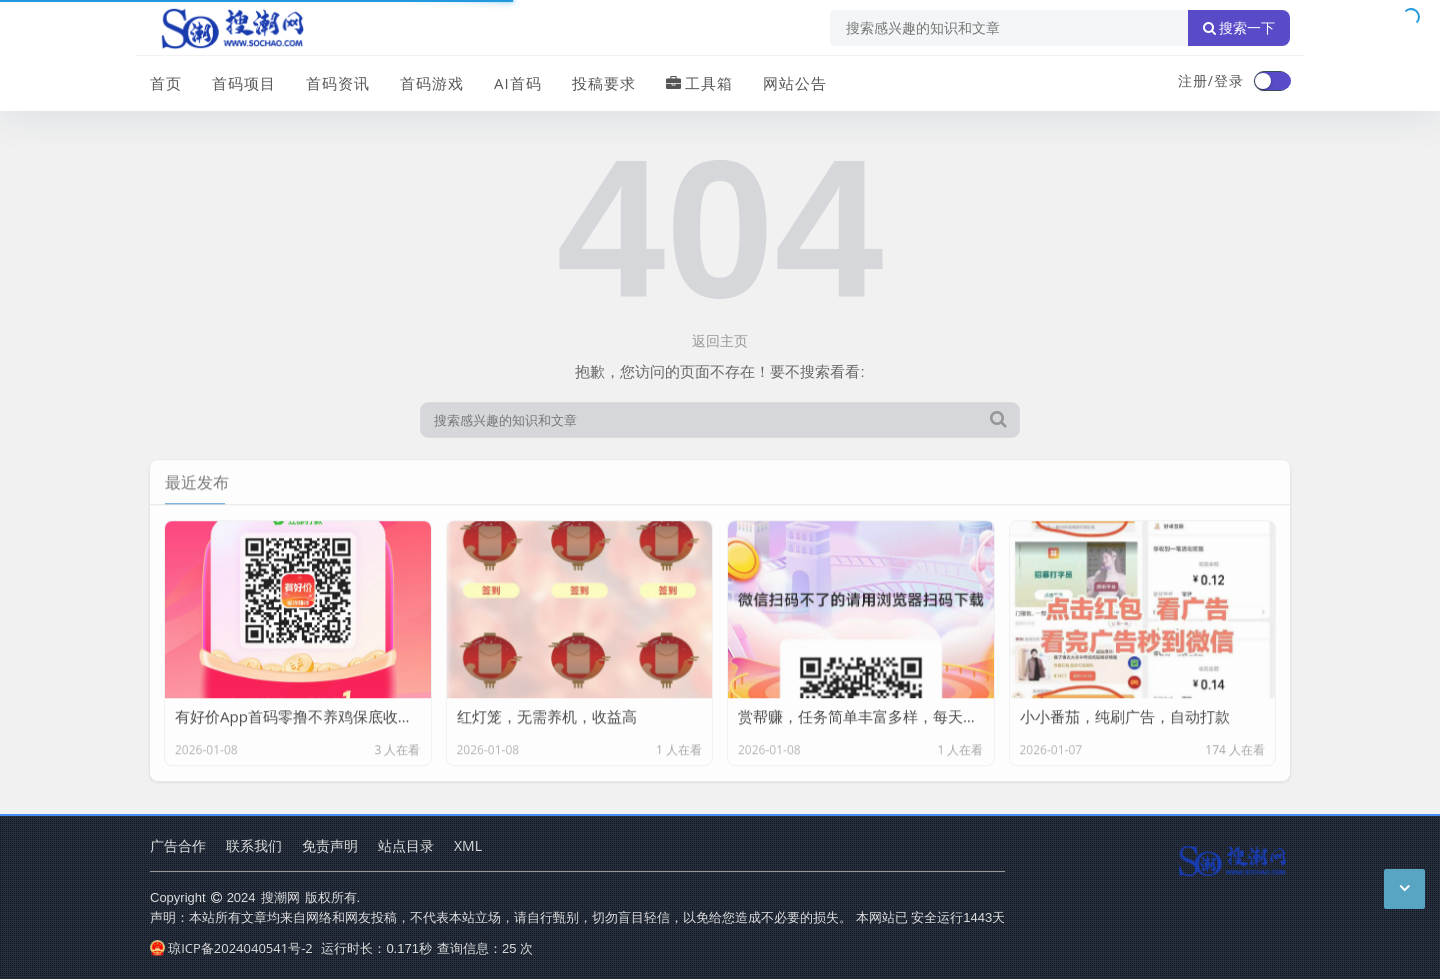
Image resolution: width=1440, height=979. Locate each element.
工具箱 (699, 83)
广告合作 (178, 845)
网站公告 (795, 83)
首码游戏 (432, 83)
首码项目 (244, 83)
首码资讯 (338, 83)
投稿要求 (604, 83)
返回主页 (720, 340)
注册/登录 (1211, 80)
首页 (166, 83)
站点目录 (406, 845)
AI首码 (518, 83)
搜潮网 (280, 897)
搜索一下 (1239, 28)
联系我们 (254, 845)
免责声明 (330, 845)
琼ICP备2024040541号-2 (231, 948)
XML (468, 845)
